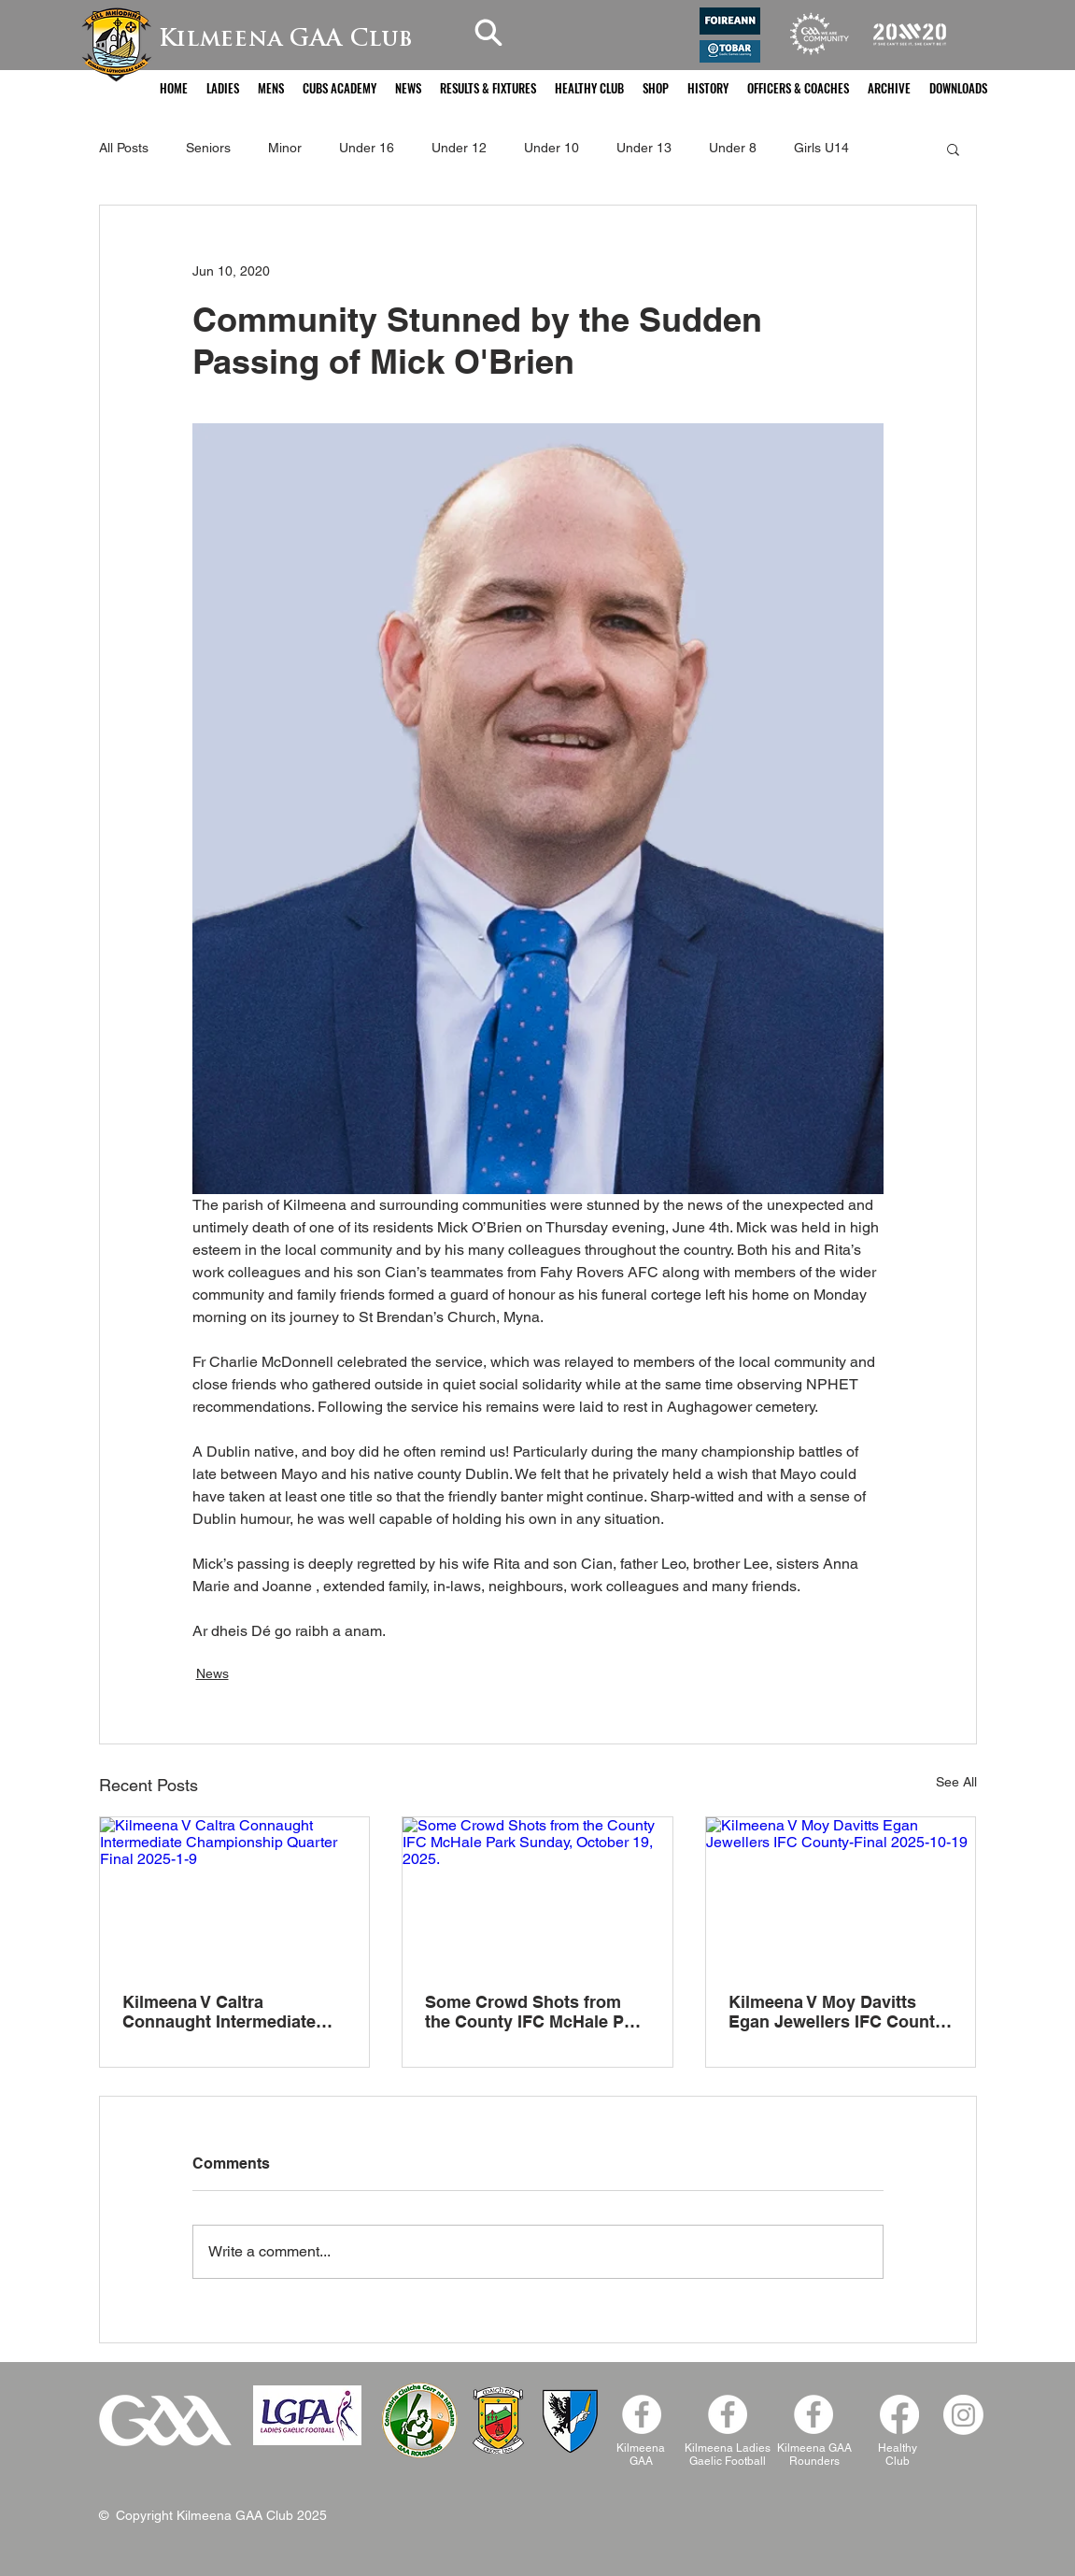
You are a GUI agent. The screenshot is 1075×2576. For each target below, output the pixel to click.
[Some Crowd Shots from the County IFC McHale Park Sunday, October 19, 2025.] (537, 1893)
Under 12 (459, 147)
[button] (222, 88)
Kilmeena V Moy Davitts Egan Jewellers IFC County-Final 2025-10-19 (839, 2011)
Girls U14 (821, 147)
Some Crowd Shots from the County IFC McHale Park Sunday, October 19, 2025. (537, 2011)
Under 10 (551, 147)
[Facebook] (813, 2414)
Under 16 (366, 147)
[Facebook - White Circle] (641, 2414)
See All (956, 1781)
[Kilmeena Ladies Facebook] (727, 2414)
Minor (285, 147)
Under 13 (644, 147)
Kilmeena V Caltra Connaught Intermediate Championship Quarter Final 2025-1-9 (219, 2011)
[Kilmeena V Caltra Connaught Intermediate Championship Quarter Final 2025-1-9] (235, 1893)
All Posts (124, 147)
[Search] (488, 32)
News (212, 1673)
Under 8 (733, 147)
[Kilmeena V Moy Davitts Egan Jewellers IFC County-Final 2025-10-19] (841, 1893)
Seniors (208, 147)
